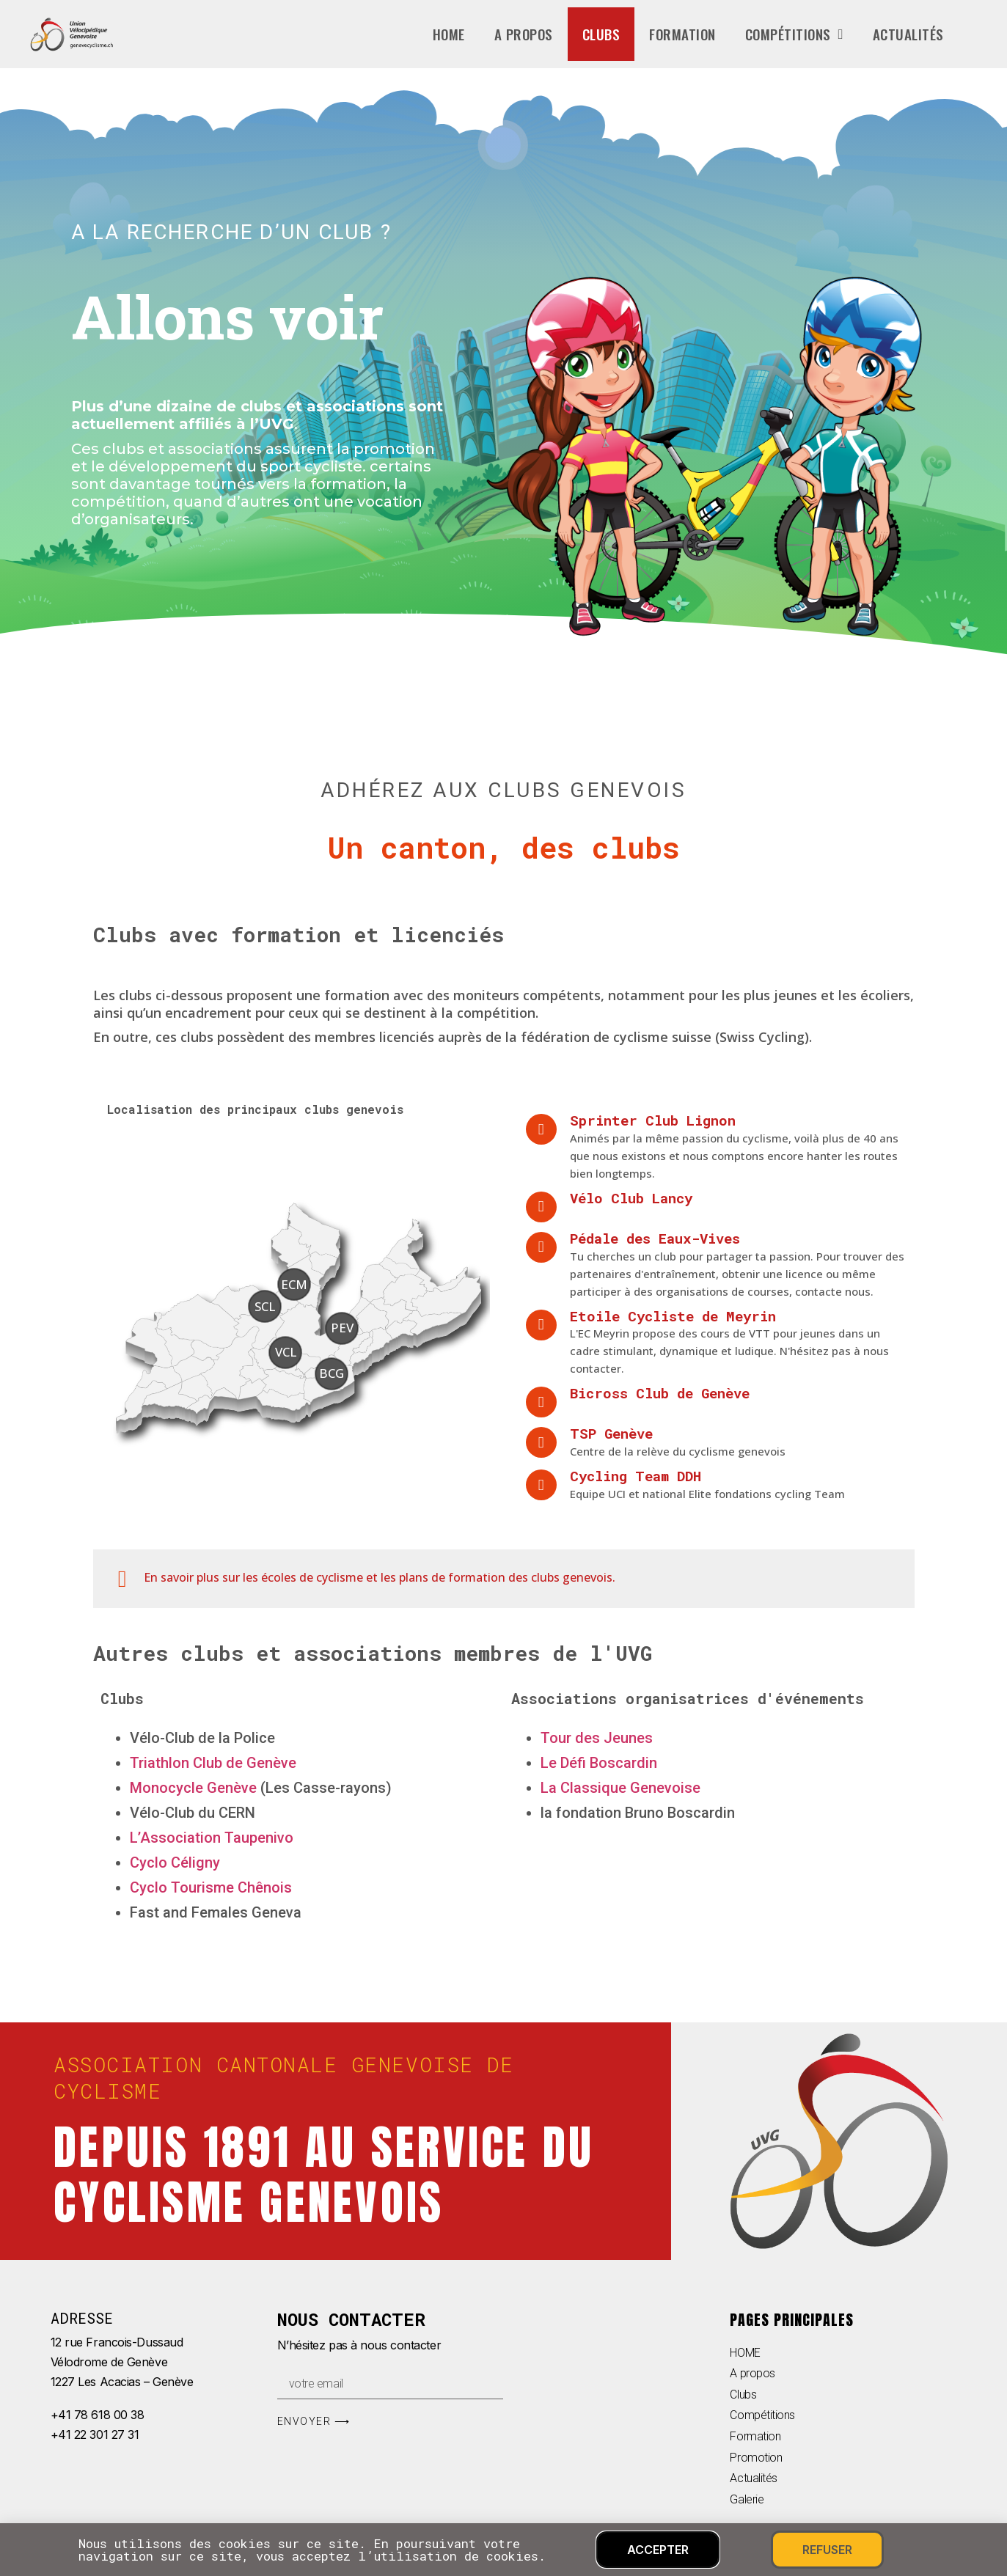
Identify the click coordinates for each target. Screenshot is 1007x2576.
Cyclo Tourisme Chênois (211, 1887)
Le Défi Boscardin (599, 1763)
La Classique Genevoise (620, 1788)
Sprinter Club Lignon (653, 1120)
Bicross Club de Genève (660, 1393)
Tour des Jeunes (597, 1738)
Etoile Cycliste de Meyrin (673, 1316)
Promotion (756, 2458)
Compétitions (794, 34)
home (449, 33)
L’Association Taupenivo (211, 1837)
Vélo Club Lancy (631, 1198)
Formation (682, 33)
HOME (745, 2353)
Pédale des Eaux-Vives (655, 1238)
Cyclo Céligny (175, 1862)
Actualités (908, 33)
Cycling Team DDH (635, 1476)
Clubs (601, 33)
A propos (523, 33)
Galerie (747, 2499)
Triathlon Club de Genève (213, 1763)
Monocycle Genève (193, 1788)
